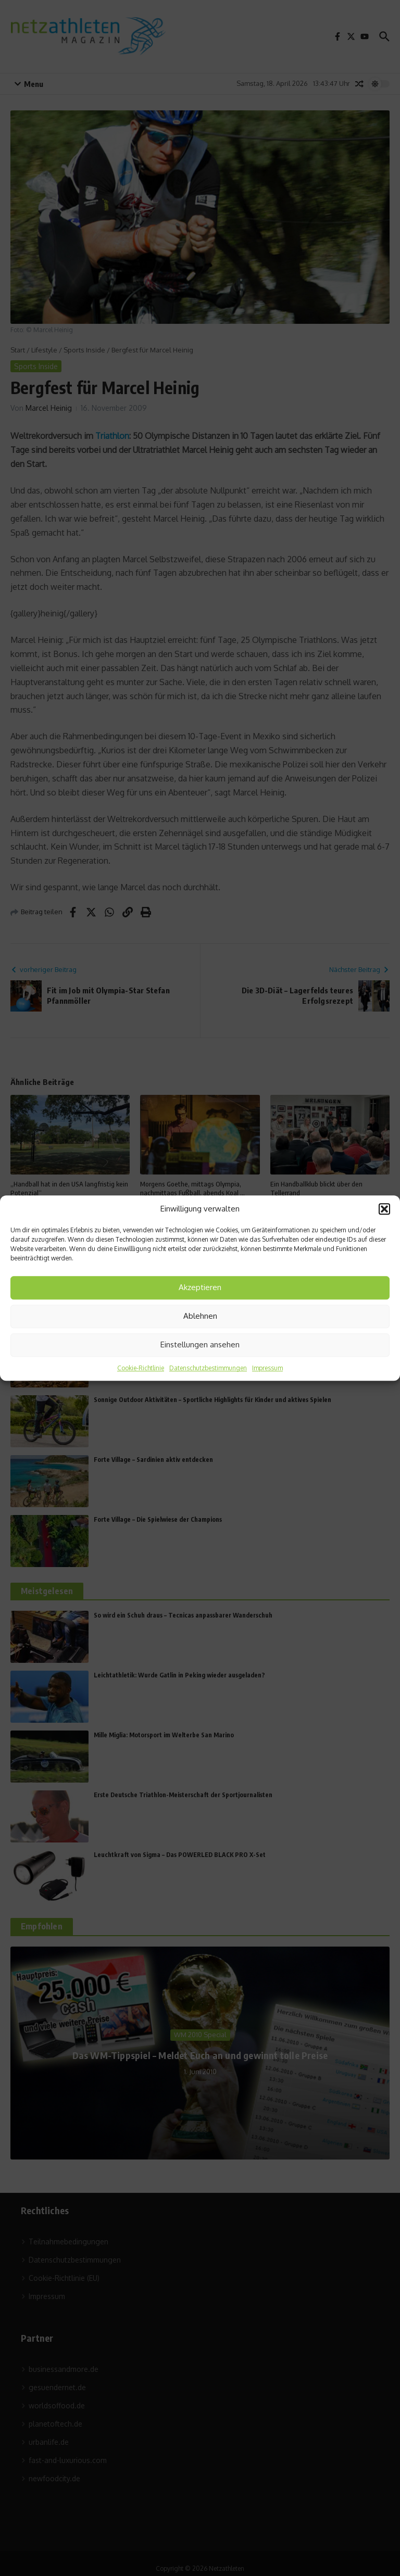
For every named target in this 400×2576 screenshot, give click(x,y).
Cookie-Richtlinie (140, 1368)
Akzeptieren (200, 1287)
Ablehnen (200, 1316)
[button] (384, 1209)
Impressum (267, 1368)
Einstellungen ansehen (200, 1344)
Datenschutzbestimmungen (208, 1368)
